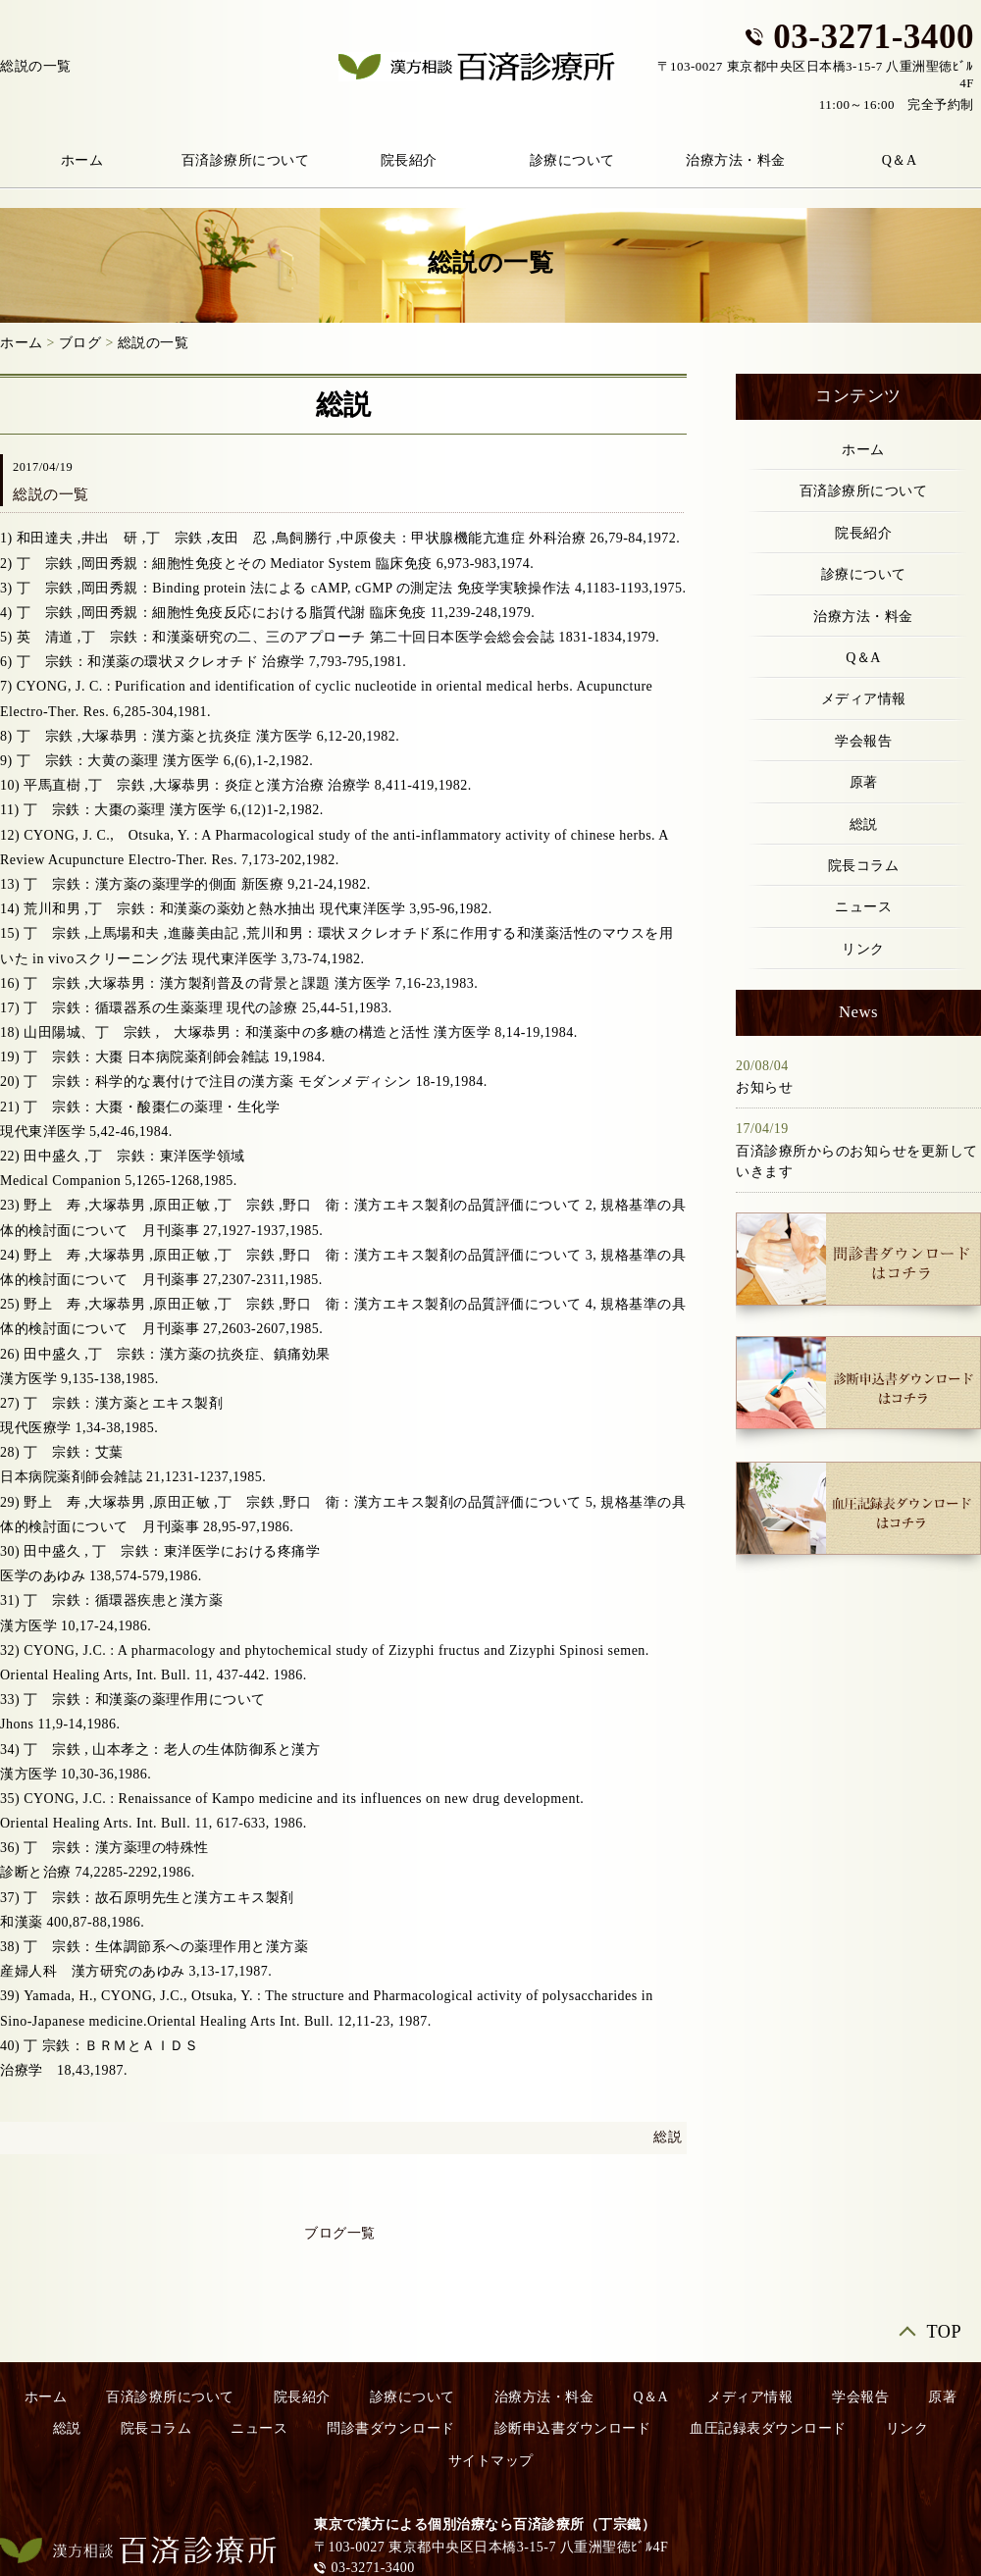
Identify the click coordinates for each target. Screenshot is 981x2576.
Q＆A (863, 657)
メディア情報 (863, 699)
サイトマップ (491, 2460)
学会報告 (863, 741)
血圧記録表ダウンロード (768, 2428)
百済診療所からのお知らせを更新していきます (857, 1161)
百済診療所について (245, 160)
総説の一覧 (153, 342)
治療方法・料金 (736, 160)
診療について (572, 160)
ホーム (21, 342)
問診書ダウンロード (391, 2428)
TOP (943, 2332)
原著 (864, 782)
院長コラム (864, 865)
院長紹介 (409, 160)
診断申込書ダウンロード (572, 2428)
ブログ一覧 (340, 2233)
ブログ (80, 342)
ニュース (863, 907)
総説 (667, 2137)
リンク (863, 949)
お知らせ (764, 1087)
